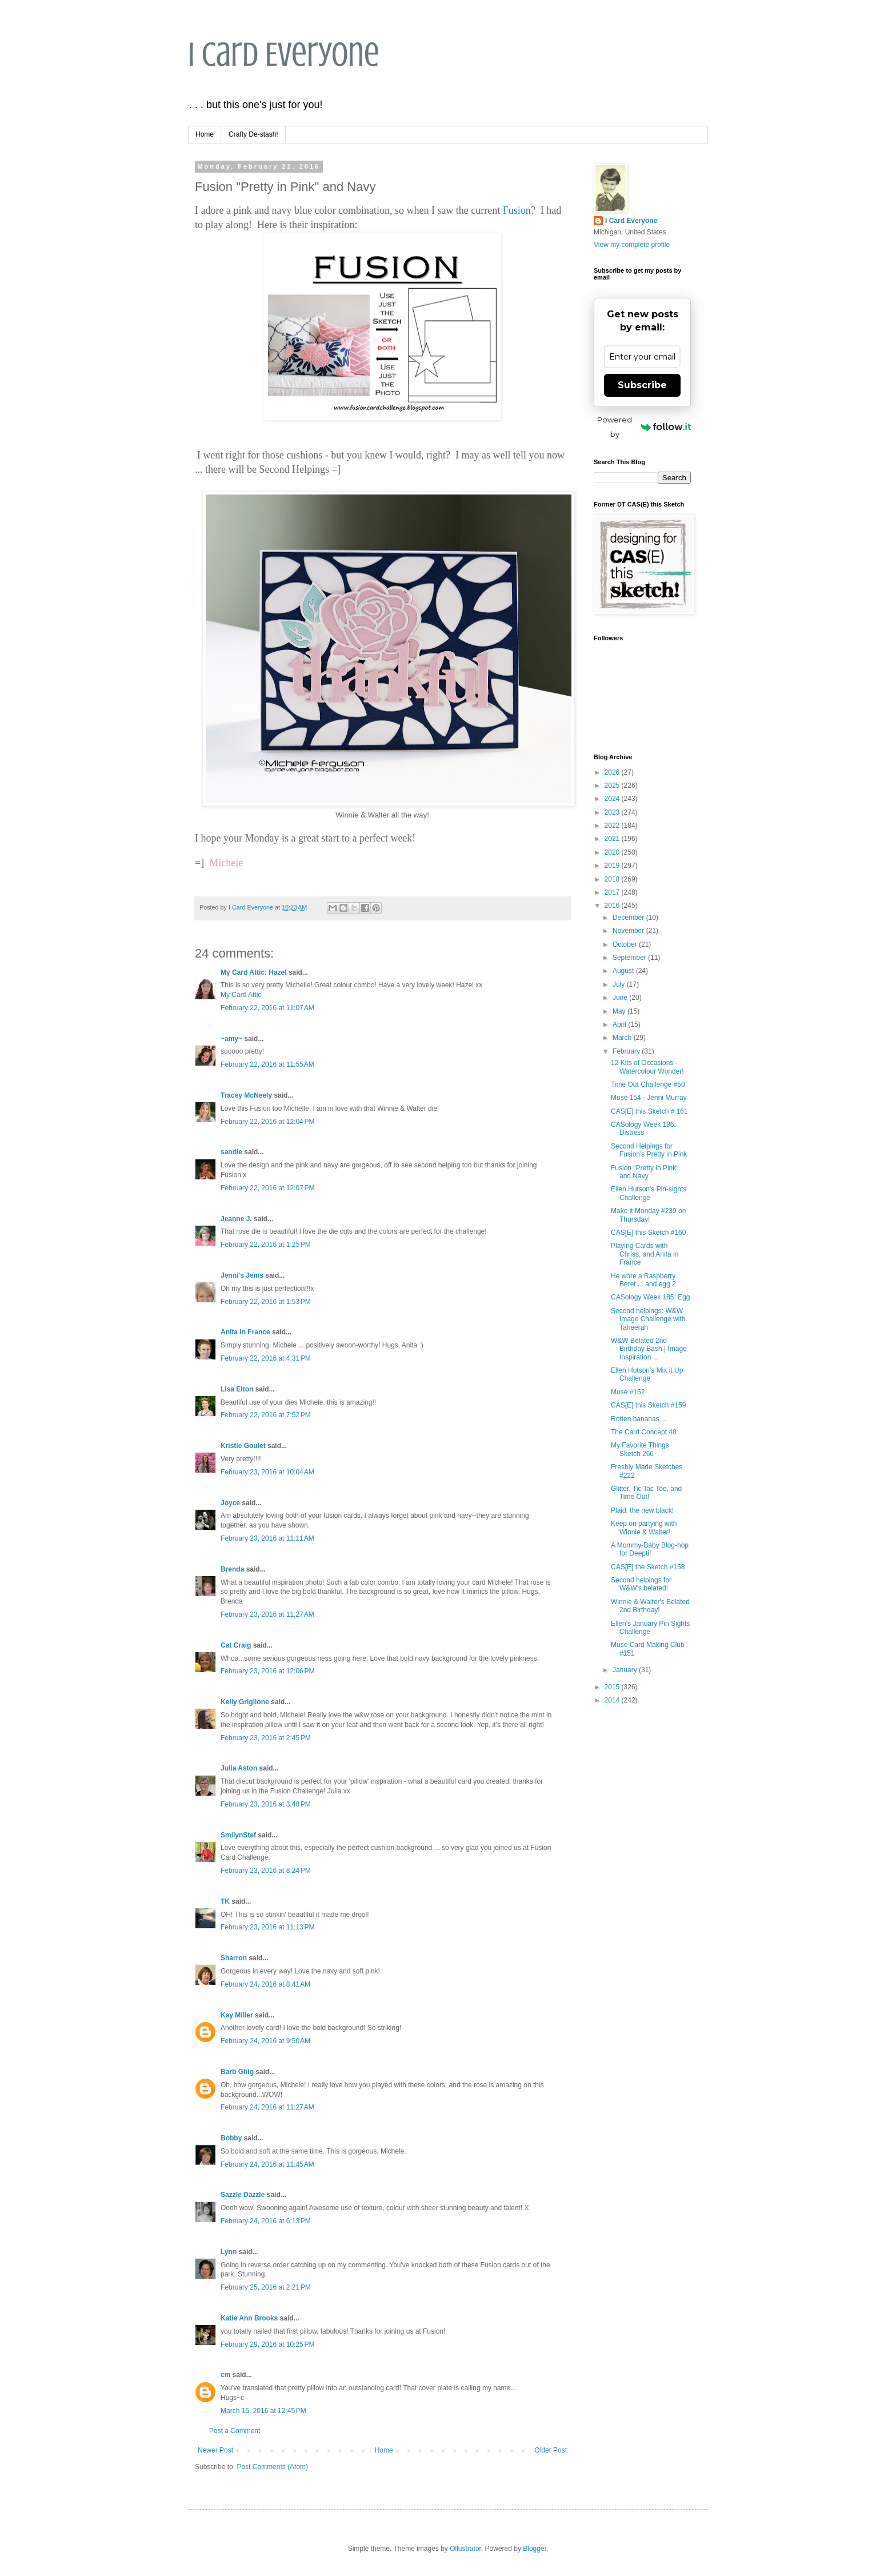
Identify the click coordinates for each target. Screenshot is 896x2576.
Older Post (550, 2450)
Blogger (534, 2549)
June (621, 998)
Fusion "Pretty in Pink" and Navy (645, 1172)
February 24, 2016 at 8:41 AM (265, 1984)
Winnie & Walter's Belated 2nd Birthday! (650, 1606)
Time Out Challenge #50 (648, 1084)
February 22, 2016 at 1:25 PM (266, 1245)
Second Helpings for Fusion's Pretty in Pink (649, 1150)
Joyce (230, 1503)
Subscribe (642, 385)
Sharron (234, 1958)
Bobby (231, 2138)
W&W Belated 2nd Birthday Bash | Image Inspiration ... (649, 1349)
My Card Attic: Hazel (254, 972)
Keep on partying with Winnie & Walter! (644, 1528)
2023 (613, 812)
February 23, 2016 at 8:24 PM (266, 1871)
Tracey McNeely (246, 1095)
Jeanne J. (237, 1219)
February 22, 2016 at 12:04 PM (267, 1122)
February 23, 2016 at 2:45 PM (266, 1738)
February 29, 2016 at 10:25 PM (267, 2344)
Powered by (644, 426)
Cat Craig (236, 1645)
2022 (613, 826)
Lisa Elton (237, 1389)
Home (204, 134)
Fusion (517, 210)
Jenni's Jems (242, 1275)
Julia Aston (239, 1768)
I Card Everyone (283, 54)
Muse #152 (628, 1392)
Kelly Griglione (245, 1702)
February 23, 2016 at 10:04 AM (267, 1472)
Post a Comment (234, 2431)
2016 (613, 906)
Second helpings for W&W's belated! (641, 1584)
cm (225, 2375)
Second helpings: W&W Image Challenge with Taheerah (648, 1319)
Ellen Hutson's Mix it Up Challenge (647, 1374)
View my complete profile (632, 245)
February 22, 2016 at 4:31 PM (266, 1358)
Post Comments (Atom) (272, 2467)
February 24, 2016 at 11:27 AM (267, 2107)
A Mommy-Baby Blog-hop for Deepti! (650, 1549)
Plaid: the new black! (642, 1510)
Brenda (232, 1569)
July (620, 984)
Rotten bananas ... (639, 1419)
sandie (231, 1152)
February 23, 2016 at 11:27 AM (267, 1614)
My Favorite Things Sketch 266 (640, 1449)
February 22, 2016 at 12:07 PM (267, 1188)
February (627, 1051)
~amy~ (231, 1039)
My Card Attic (241, 995)
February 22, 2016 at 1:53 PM (266, 1302)
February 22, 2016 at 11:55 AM (267, 1064)
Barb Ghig (237, 2072)
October (626, 944)
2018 (613, 879)
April (620, 1024)
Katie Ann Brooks (249, 2318)
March (623, 1038)
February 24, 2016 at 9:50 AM (265, 2041)
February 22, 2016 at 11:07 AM (267, 1008)
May (620, 1011)
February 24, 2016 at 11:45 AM (267, 2164)
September (630, 958)
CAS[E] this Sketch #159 (648, 1405)
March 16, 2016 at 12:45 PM (263, 2411)
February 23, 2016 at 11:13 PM (267, 1927)
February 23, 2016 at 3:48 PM (266, 1804)
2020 (613, 852)
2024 (613, 799)
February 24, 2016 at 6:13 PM (266, 2221)
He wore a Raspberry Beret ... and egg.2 (643, 1280)
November (629, 931)
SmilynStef (238, 1835)
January (626, 1670)
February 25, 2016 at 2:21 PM (266, 2287)
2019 (613, 866)
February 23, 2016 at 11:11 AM (267, 1538)
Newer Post (215, 2450)
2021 (613, 839)
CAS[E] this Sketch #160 (648, 1233)
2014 (613, 1700)
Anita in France (245, 1332)
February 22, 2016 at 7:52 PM (266, 1415)
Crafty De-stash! (253, 134)
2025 (613, 785)
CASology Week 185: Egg (650, 1297)
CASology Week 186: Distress (643, 1128)
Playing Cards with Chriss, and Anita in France (644, 1254)
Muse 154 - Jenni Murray (649, 1098)
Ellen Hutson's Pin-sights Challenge (648, 1193)
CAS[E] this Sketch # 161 (649, 1111)
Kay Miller (237, 2015)
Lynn (229, 2252)
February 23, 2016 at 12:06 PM (267, 1671)
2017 (613, 892)
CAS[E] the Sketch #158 (648, 1567)
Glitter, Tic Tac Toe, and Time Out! (646, 1493)
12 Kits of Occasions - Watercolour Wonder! (647, 1067)
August (624, 971)
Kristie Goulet (243, 1446)
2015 (613, 1687)
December (629, 918)
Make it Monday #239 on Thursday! (648, 1215)
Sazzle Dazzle (243, 2195)
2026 (613, 772)
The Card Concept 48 (644, 1432)
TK (225, 1901)
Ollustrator (465, 2549)
